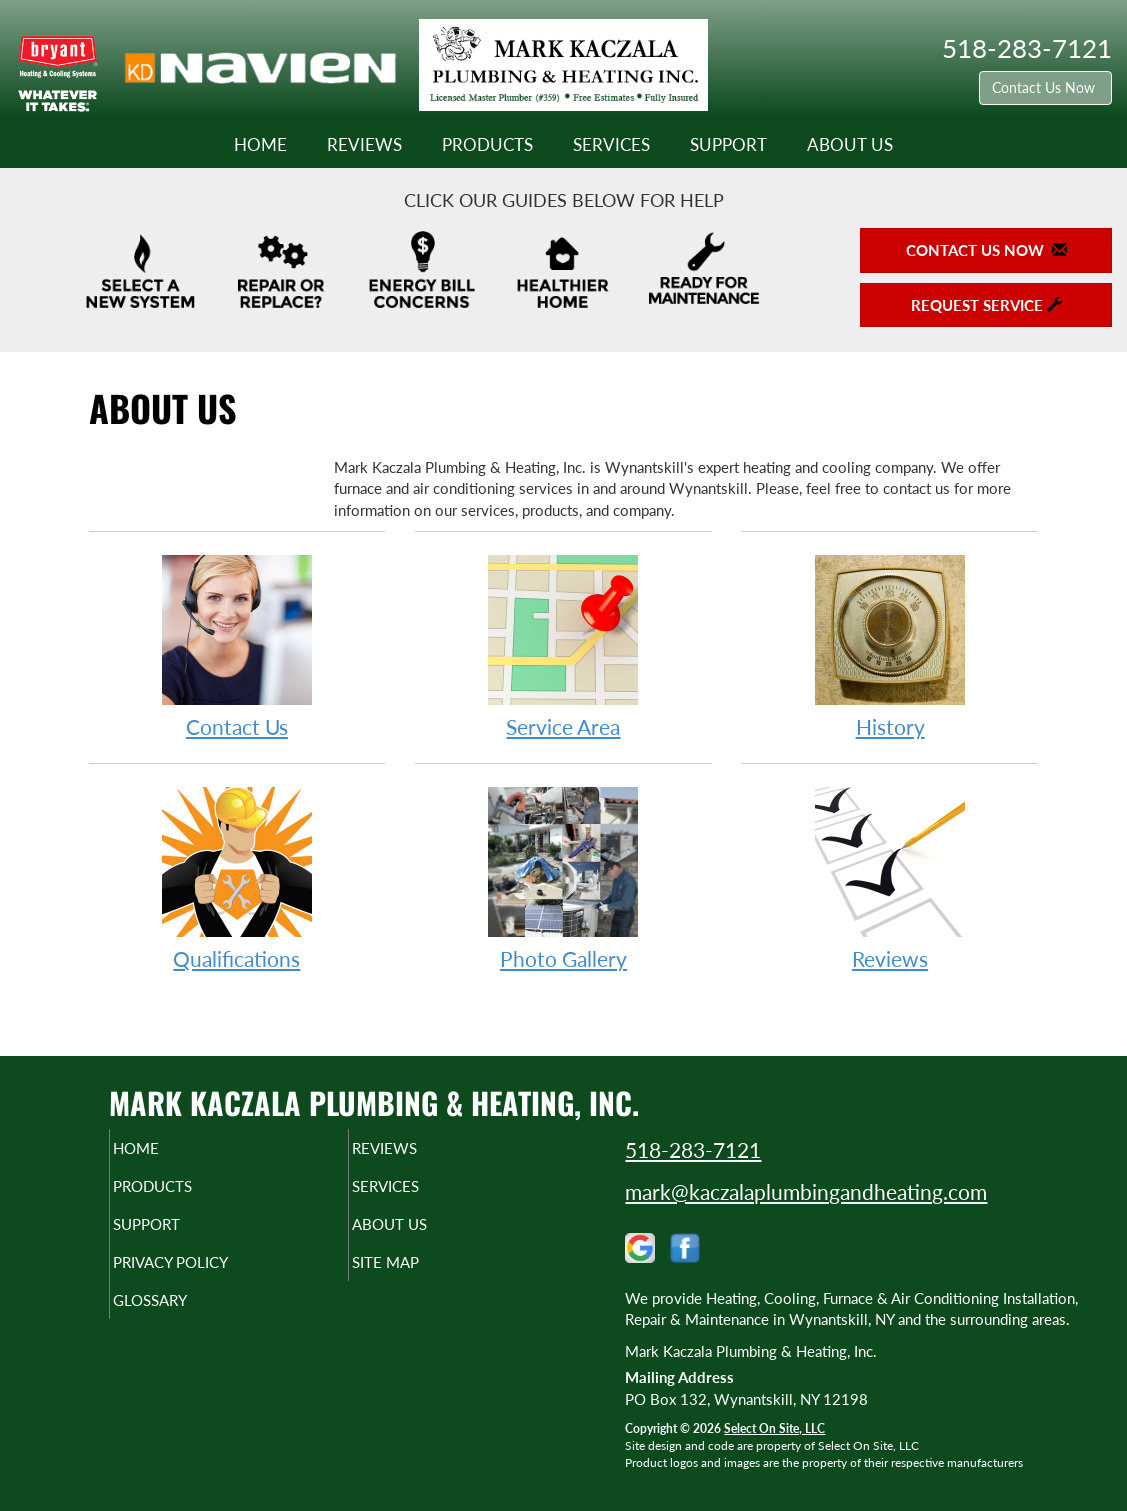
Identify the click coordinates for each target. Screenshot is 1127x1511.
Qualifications (237, 877)
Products (487, 145)
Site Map (419, 1276)
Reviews (364, 145)
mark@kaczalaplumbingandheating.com (806, 1191)
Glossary (184, 1318)
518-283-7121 (693, 1149)
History (890, 645)
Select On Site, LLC (774, 1428)
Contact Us (237, 645)
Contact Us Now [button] (1045, 87)
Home (260, 145)
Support (728, 145)
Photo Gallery (563, 877)
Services (611, 145)
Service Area (563, 645)
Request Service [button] (986, 305)
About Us (850, 145)
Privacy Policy (209, 1276)
